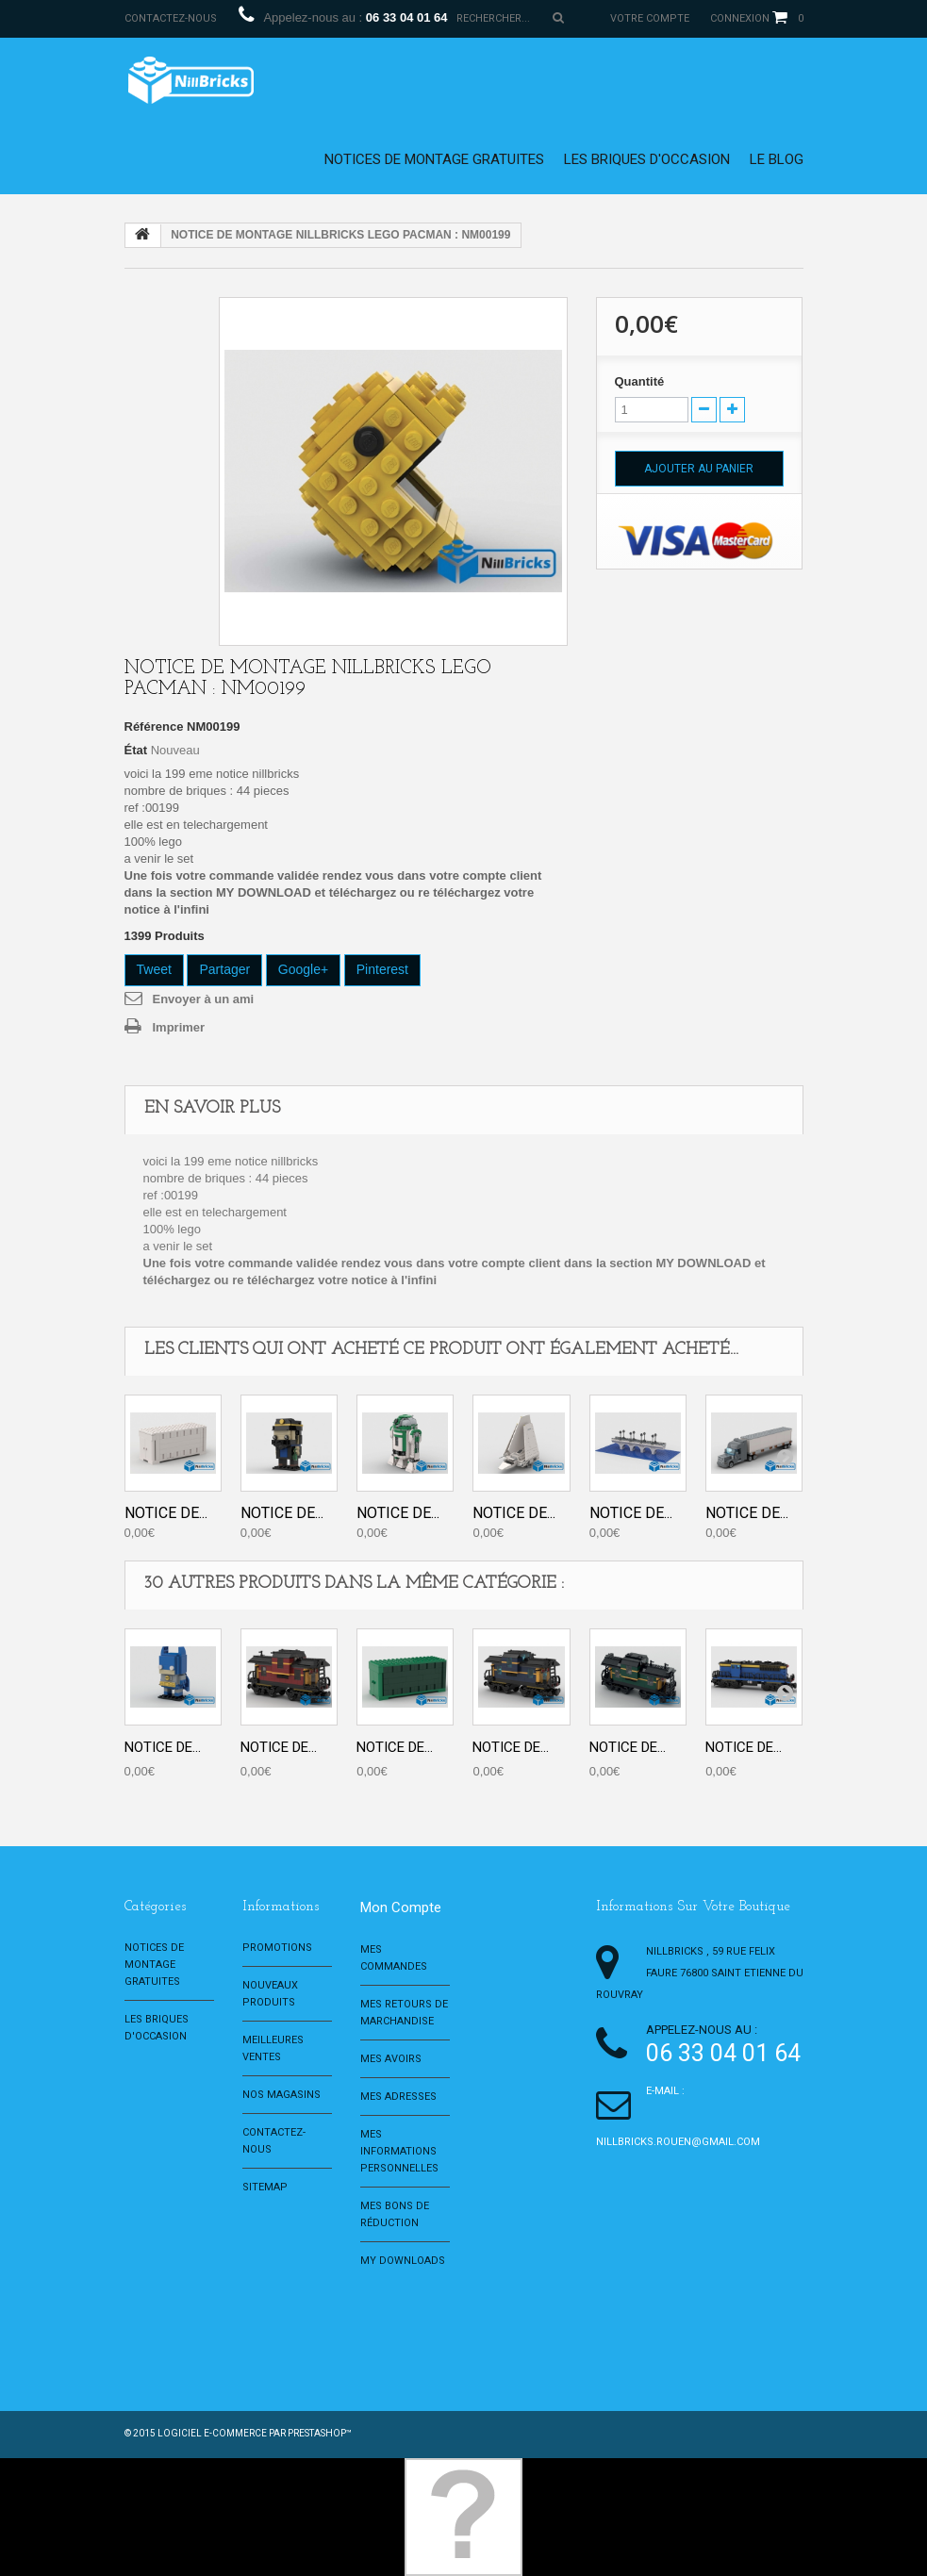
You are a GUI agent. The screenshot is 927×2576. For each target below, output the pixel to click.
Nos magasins (281, 2095)
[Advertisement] (453, 2321)
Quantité (640, 381)
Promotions (277, 1947)
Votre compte (649, 18)
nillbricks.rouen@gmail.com (678, 2142)
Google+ (303, 969)
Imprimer (179, 1027)
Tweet (154, 969)
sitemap (265, 2187)
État (136, 750)
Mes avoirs (391, 2059)
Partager (224, 969)
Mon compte (400, 1907)
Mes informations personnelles (399, 2151)
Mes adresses (398, 2096)
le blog (776, 159)
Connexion (740, 18)
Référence (154, 726)
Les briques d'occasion (647, 159)
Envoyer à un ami (204, 999)
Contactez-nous (170, 18)
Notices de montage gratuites (434, 159)
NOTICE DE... (165, 1513)
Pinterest (382, 969)
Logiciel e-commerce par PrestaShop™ (254, 2433)
